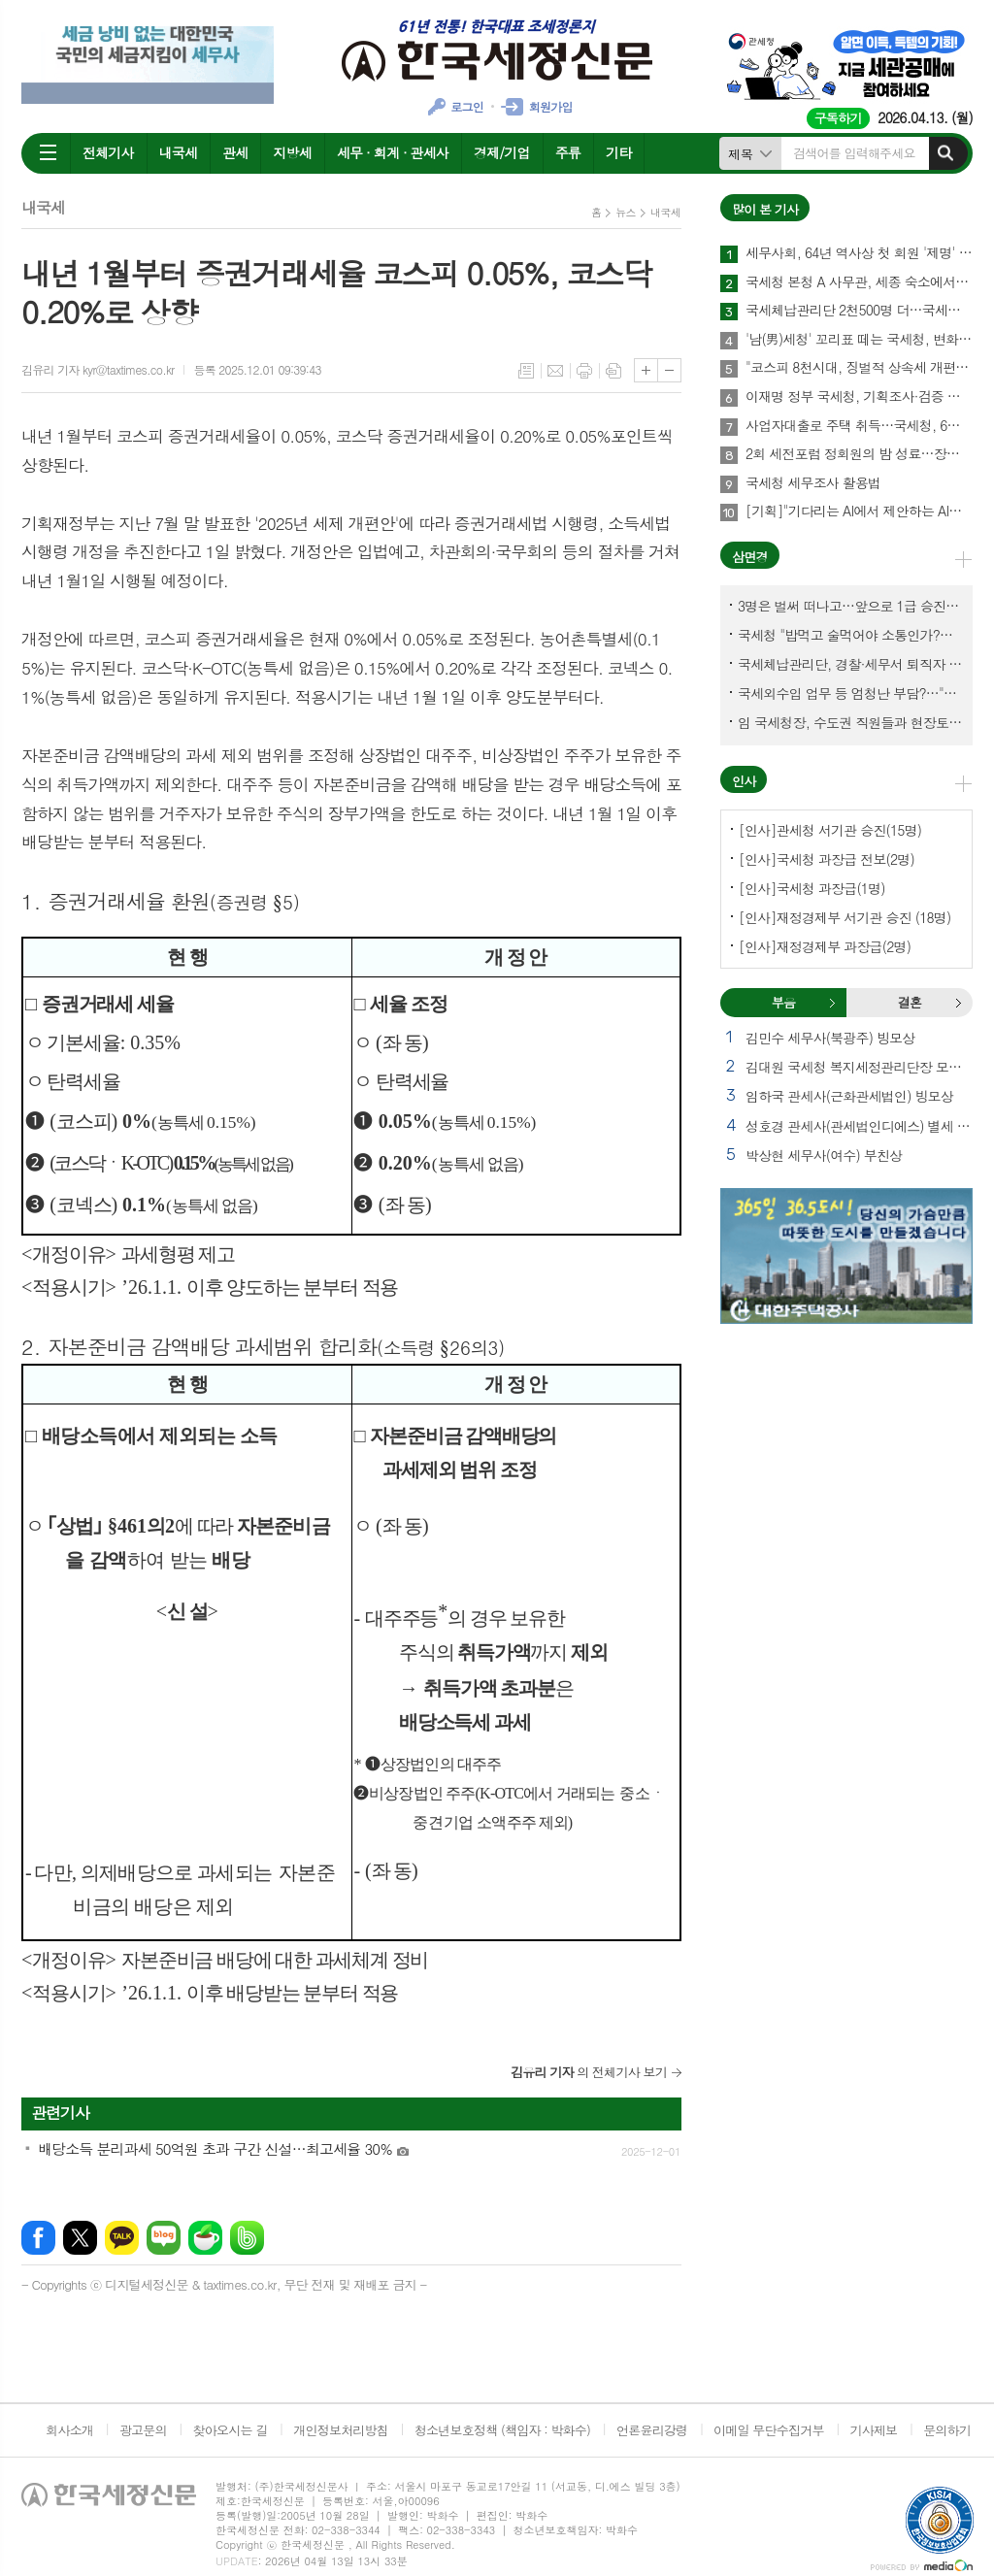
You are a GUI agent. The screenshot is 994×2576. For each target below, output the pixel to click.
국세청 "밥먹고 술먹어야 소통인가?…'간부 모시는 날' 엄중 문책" (850, 634)
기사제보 (873, 2430)
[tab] (783, 1002)
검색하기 (945, 153)
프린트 (584, 370)
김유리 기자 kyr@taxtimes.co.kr (97, 369)
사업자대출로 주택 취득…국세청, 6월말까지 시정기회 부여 (859, 426)
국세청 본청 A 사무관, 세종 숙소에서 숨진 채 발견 (859, 282)
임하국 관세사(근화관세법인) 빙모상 (849, 1096)
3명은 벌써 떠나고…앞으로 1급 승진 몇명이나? (850, 605)
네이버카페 (205, 2238)
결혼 (958, 1002)
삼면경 (750, 556)
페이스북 (38, 2238)
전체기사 (108, 152)
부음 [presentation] (783, 1002)
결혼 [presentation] (909, 1002)
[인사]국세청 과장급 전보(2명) (826, 859)
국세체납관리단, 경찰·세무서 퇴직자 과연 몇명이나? (850, 664)
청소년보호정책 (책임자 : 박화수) (502, 2430)
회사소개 (69, 2430)
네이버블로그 (164, 2238)
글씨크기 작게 (669, 370)
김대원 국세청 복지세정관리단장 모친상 (859, 1066)
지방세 (292, 152)
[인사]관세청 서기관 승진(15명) (830, 830)
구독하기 (838, 118)
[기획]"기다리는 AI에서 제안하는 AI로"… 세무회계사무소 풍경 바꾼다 (859, 511)
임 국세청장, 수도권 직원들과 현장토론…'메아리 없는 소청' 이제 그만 (850, 722)
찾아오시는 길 (230, 2430)
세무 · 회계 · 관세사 (392, 152)
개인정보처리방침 (340, 2430)
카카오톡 (122, 2238)
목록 (526, 370)
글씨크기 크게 (646, 370)
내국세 (178, 152)
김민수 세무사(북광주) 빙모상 (830, 1037)
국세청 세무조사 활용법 (813, 483)
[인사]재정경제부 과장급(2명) (825, 946)
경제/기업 (502, 152)
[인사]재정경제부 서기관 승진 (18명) (844, 917)
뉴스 (625, 212)
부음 (831, 1002)
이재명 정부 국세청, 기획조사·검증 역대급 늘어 (859, 397)
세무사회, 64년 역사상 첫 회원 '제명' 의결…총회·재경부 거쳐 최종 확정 (859, 253)
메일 (555, 370)
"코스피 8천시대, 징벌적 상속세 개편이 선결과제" (859, 368)
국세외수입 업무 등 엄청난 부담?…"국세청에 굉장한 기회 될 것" (850, 693)
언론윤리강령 (651, 2430)
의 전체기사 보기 (589, 2072)
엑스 (80, 2238)
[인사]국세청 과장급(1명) (812, 888)
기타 (618, 152)
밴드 (247, 2238)
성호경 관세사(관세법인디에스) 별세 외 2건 (859, 1126)
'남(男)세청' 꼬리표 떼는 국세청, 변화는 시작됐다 (859, 339)
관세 (235, 152)
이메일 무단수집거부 (768, 2430)
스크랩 (613, 370)
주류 (567, 152)
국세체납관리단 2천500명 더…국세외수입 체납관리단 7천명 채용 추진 (859, 310)
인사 (743, 781)
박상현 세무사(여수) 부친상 (824, 1155)
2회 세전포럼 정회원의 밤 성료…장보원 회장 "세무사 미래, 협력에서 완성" (859, 454)
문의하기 (947, 2430)
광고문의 (143, 2430)
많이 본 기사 (765, 209)
